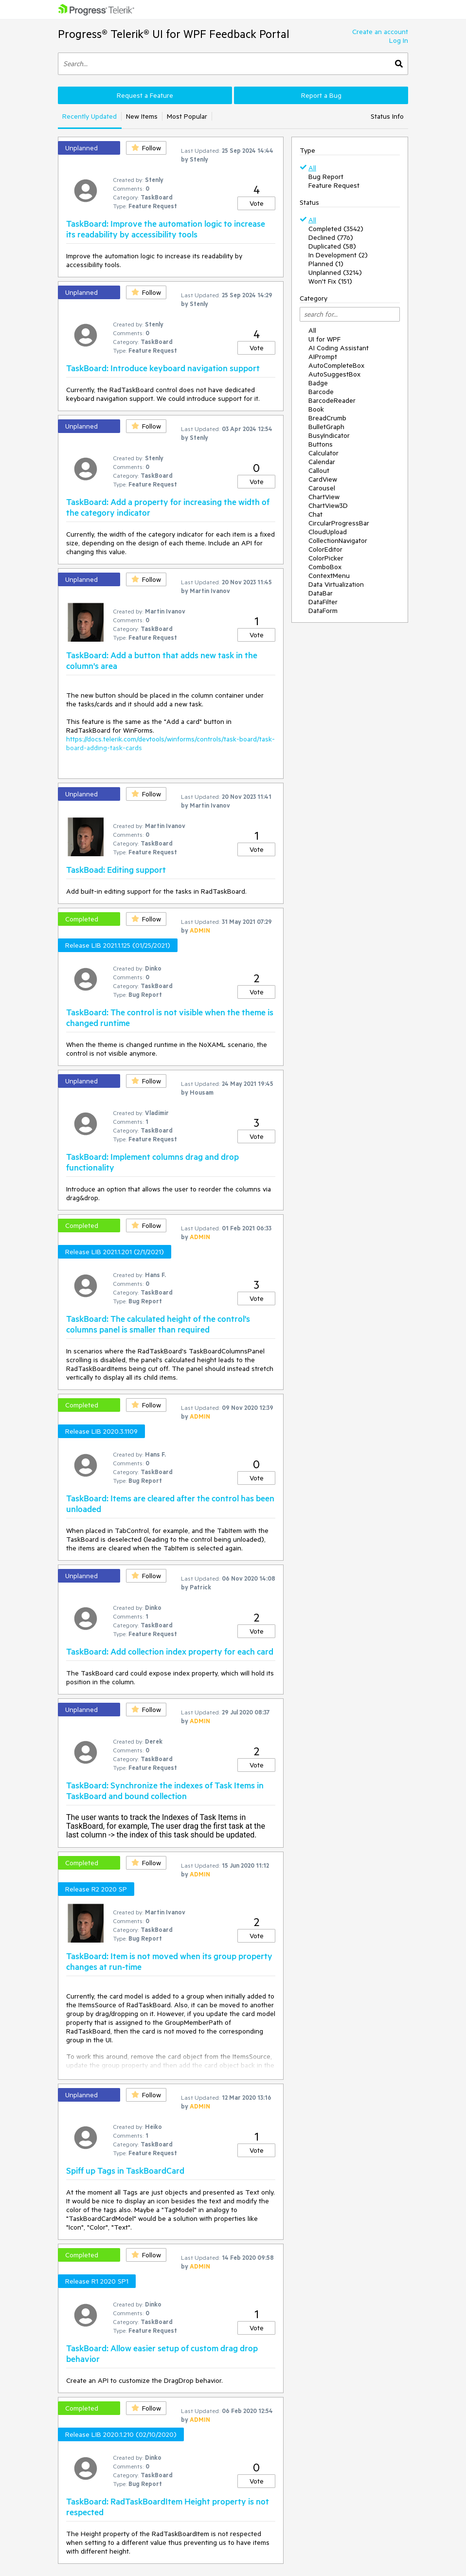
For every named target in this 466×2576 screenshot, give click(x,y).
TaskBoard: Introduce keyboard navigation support (163, 367)
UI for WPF (324, 339)
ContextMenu (329, 575)
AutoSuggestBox (334, 374)
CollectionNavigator (337, 540)
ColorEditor (325, 549)
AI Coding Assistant (338, 347)
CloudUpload (327, 531)
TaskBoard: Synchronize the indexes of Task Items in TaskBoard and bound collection (165, 1790)
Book (316, 409)
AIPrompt (322, 356)
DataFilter (323, 601)
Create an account (380, 31)
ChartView (324, 496)
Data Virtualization (336, 584)
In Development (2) (338, 255)
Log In (398, 40)
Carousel (321, 488)
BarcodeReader (332, 400)
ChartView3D (328, 505)
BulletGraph (326, 426)
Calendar (321, 461)
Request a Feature (145, 95)
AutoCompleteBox (336, 365)
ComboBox (324, 566)
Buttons (320, 444)
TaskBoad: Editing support (116, 869)
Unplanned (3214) (335, 272)
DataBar (320, 593)
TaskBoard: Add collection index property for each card (169, 1651)
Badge (318, 382)
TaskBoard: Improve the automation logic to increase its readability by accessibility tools (165, 228)
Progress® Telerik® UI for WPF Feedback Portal (173, 34)
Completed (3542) (335, 228)
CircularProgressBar (338, 523)
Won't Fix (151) (330, 281)
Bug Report (325, 176)
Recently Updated (89, 116)
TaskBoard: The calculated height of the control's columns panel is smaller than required (158, 1323)
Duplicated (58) (332, 246)
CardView (322, 479)
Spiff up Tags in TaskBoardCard (125, 2170)
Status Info (387, 116)
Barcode (321, 391)
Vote (257, 203)
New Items (142, 116)
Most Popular (187, 116)
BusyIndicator (329, 435)
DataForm (323, 610)
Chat (315, 514)
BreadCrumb (327, 418)
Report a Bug (321, 95)
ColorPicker (325, 558)
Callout (318, 470)
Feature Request (333, 185)
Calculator (323, 453)
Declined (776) (330, 237)
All (312, 167)
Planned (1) (325, 263)
